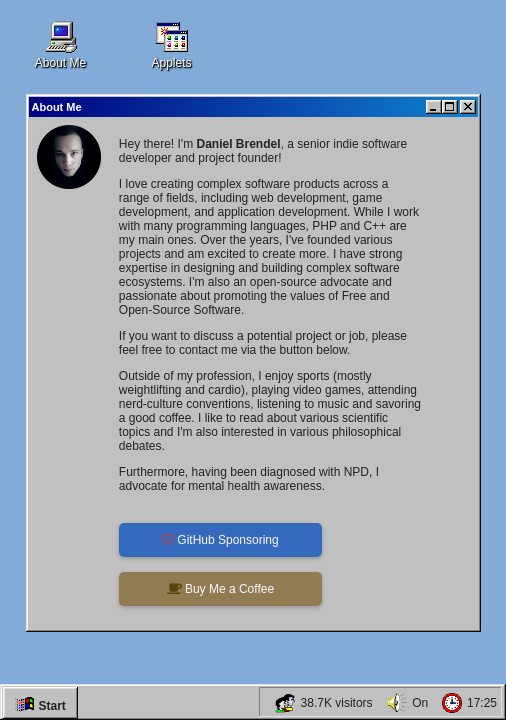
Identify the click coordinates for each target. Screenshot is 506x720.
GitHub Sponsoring (220, 540)
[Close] (468, 107)
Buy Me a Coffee (221, 589)
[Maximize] (450, 107)
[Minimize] (434, 107)
